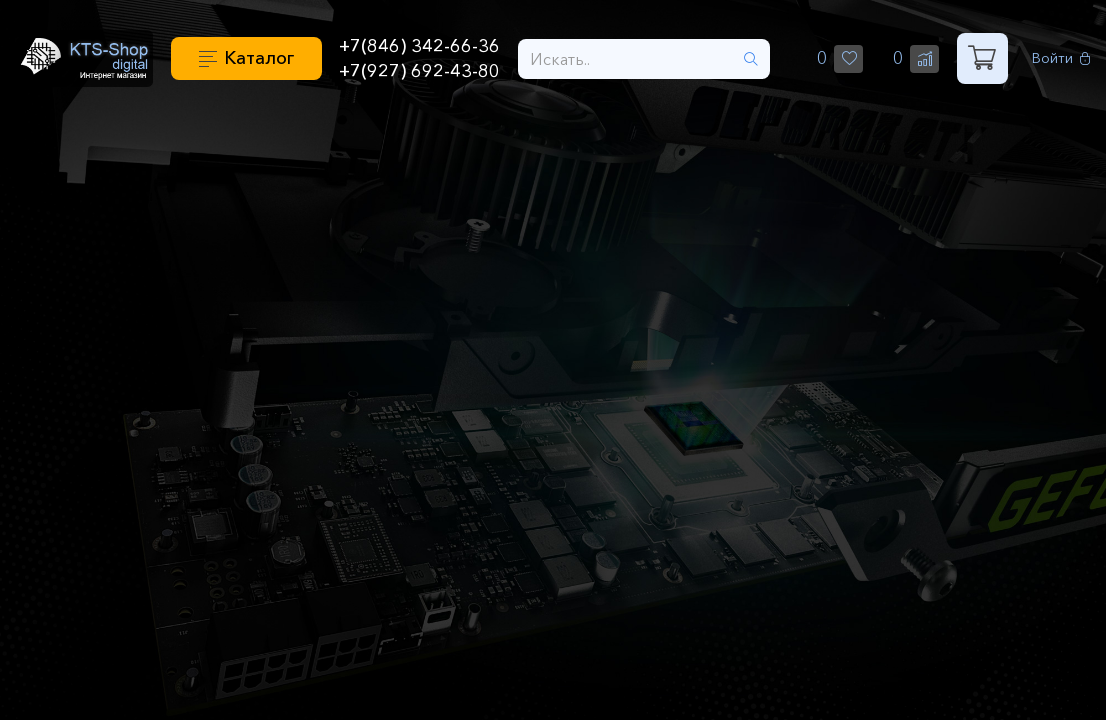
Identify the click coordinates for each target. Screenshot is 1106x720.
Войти (1061, 58)
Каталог (259, 58)
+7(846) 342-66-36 (419, 46)
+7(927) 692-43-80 (419, 71)
